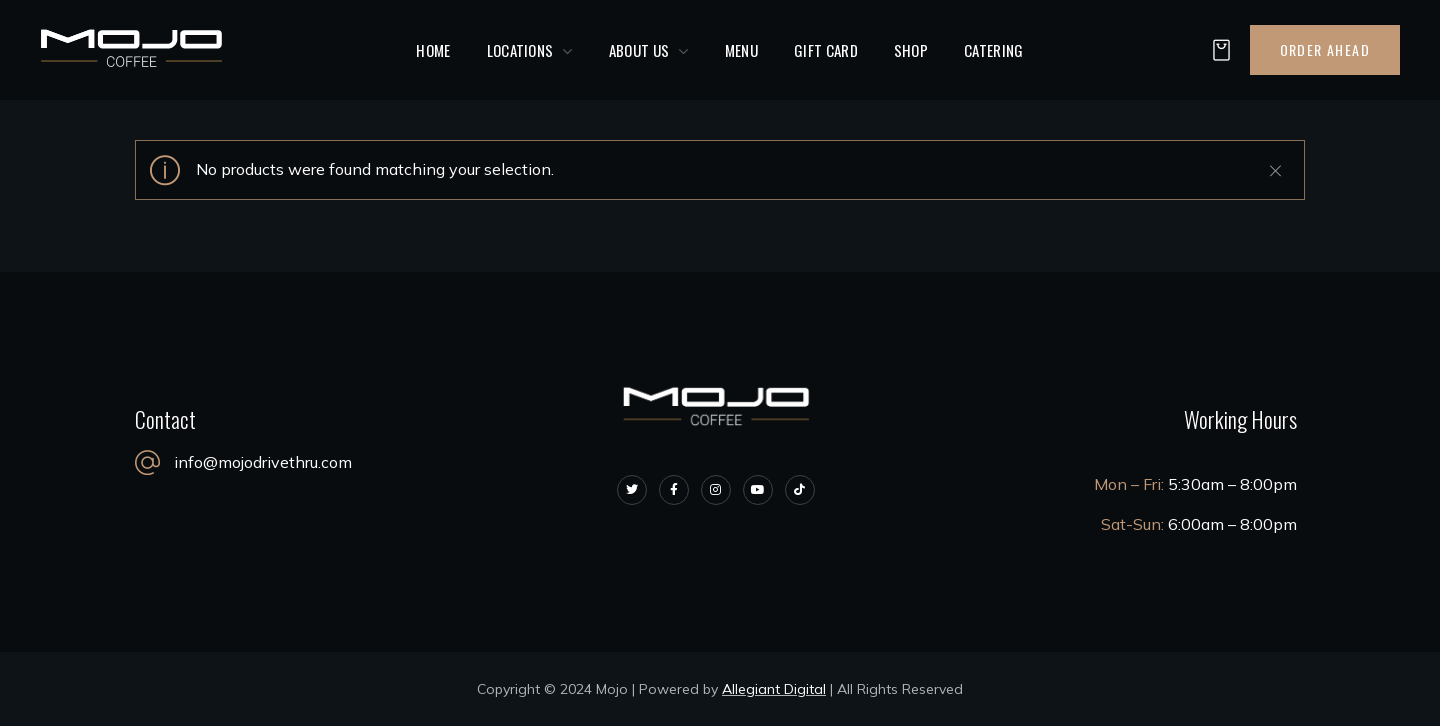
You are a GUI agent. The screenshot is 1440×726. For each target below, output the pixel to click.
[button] (1216, 50)
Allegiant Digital (774, 689)
